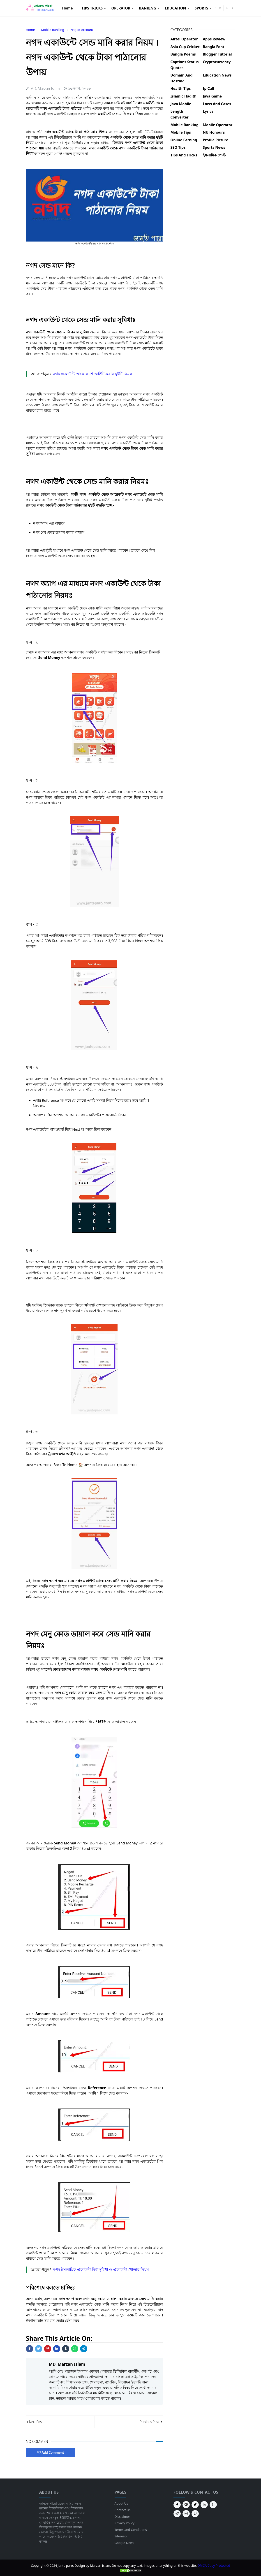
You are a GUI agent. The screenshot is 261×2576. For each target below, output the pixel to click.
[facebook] (214, 8)
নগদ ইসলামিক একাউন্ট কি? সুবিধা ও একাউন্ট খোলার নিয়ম (101, 2269)
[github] (195, 2513)
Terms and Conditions (131, 2529)
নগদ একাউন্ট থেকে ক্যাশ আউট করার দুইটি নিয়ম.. (93, 374)
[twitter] (195, 2504)
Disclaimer (122, 2516)
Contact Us (123, 2510)
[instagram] (219, 8)
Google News (124, 2543)
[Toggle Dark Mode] (227, 8)
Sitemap (121, 2536)
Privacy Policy (124, 2523)
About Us (121, 2503)
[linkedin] (204, 2504)
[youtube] (186, 2504)
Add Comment (50, 2452)
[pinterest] (213, 2504)
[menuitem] (67, 8)
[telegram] (177, 2513)
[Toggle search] (232, 8)
